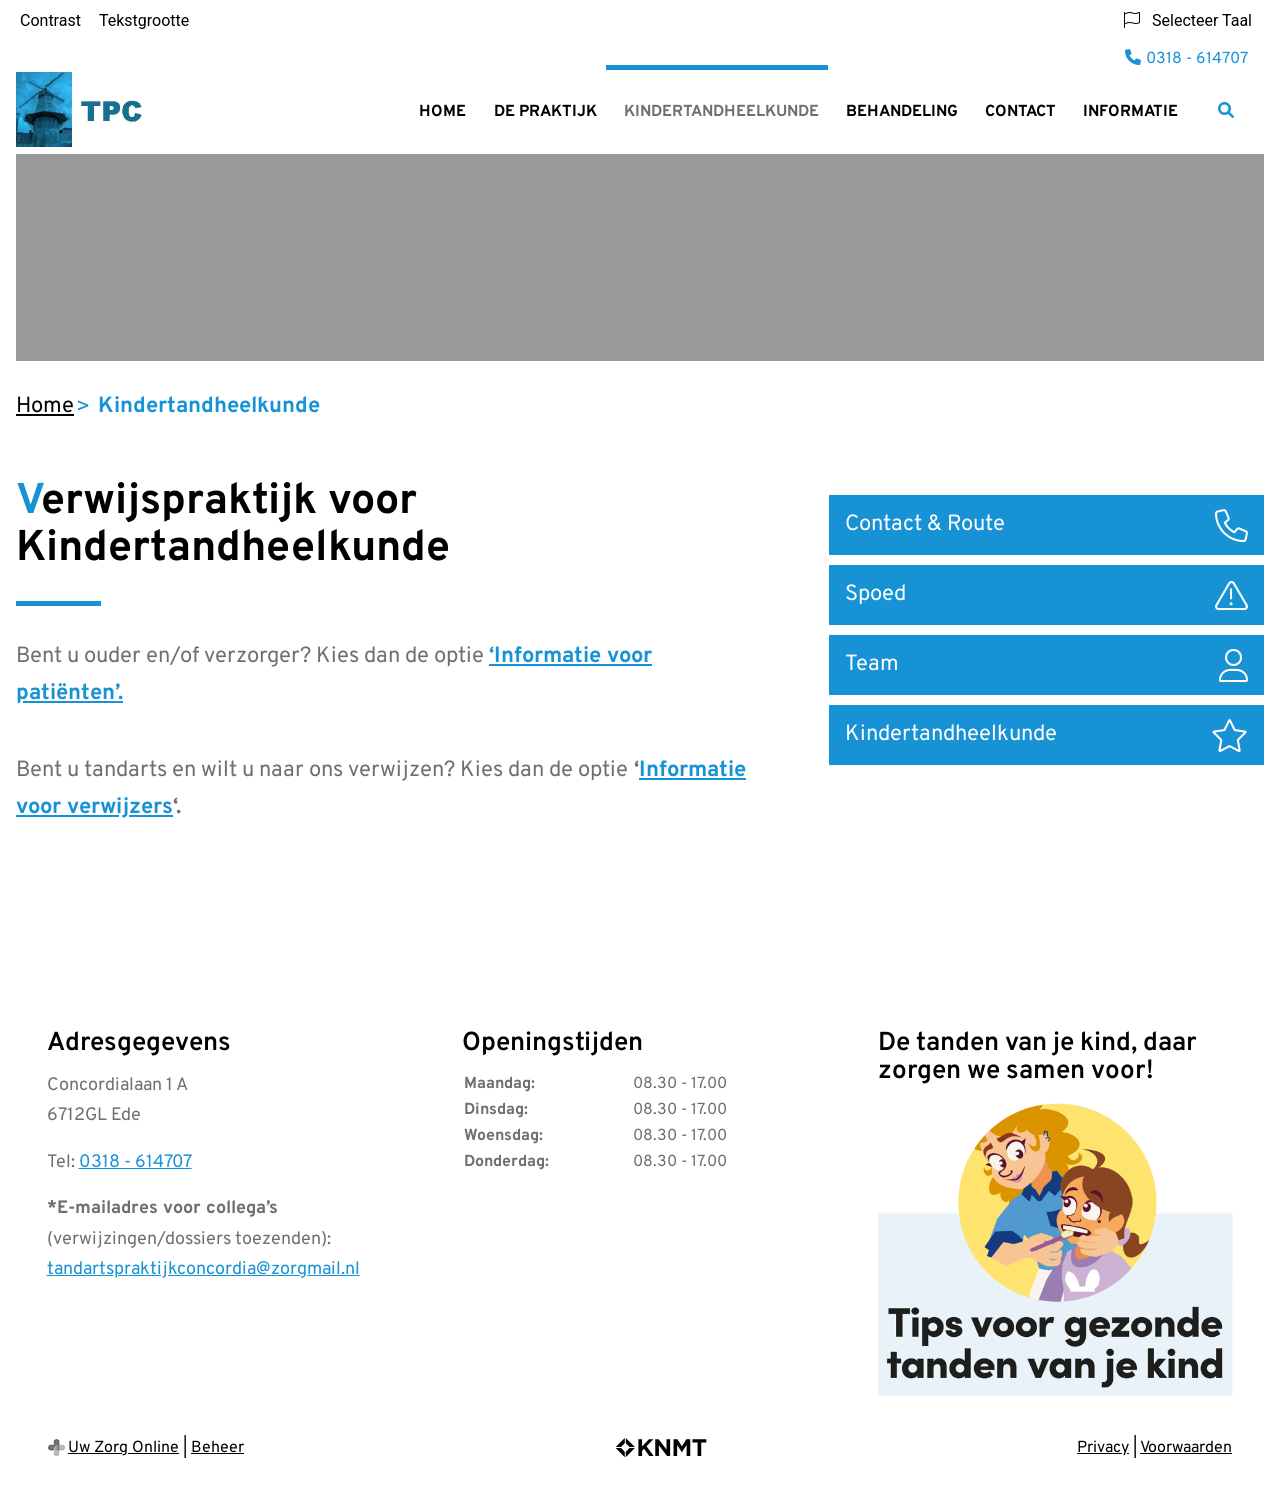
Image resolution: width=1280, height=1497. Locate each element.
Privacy (1103, 1448)
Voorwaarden (1186, 1448)
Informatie (1130, 112)
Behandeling (902, 112)
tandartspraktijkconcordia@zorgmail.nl (203, 1269)
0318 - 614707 (135, 1162)
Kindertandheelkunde (721, 112)
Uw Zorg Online (123, 1448)
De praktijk (545, 112)
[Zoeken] (1226, 110)
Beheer (217, 1448)
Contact (1020, 112)
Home (442, 112)
